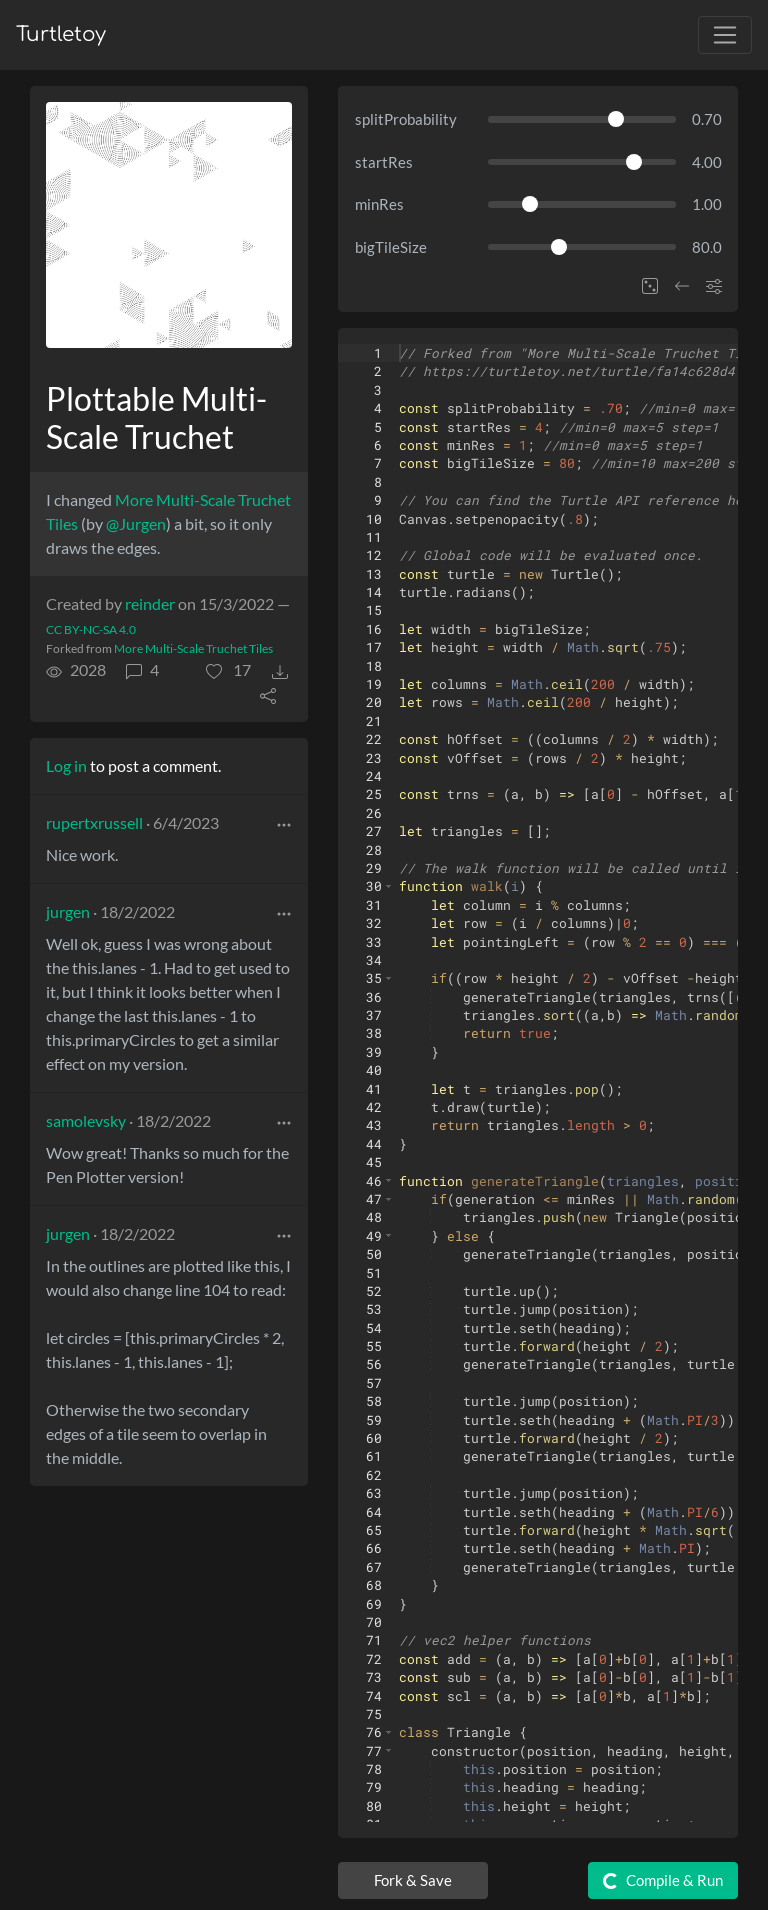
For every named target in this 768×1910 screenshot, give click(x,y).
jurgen (68, 911)
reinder (150, 603)
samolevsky (86, 1120)
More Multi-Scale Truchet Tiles (193, 648)
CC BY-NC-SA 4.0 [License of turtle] (91, 629)
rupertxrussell (94, 822)
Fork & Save (413, 1880)
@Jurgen (136, 523)
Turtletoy (61, 34)
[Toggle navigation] (725, 35)
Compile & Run (661, 1880)
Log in (66, 765)
